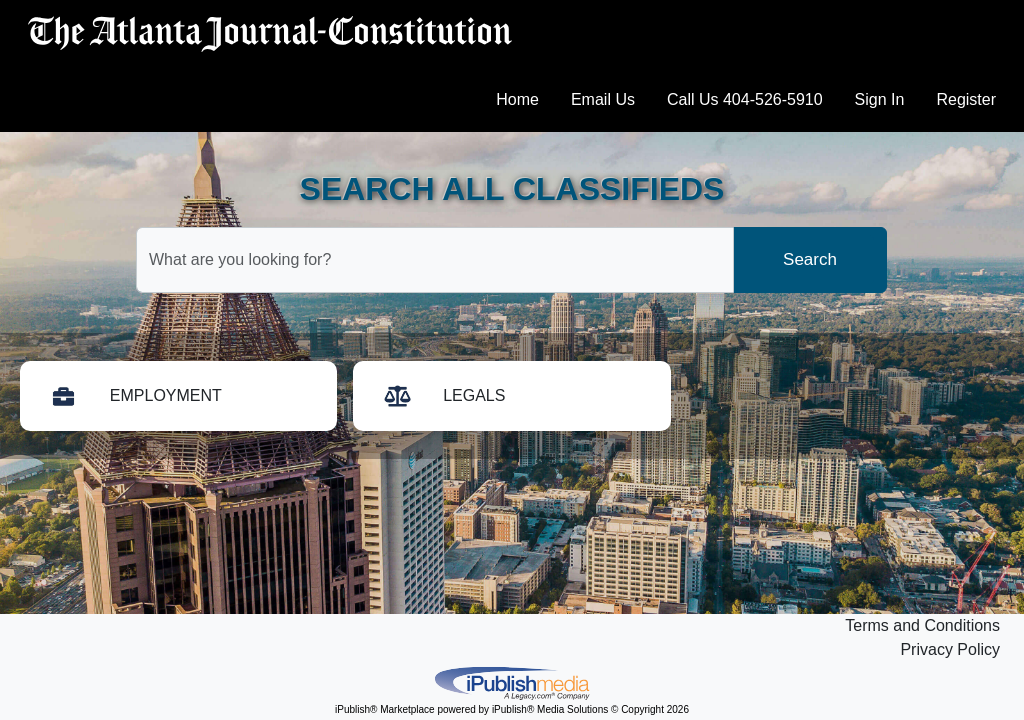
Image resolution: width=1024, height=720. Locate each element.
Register (966, 99)
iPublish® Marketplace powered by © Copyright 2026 (512, 682)
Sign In (880, 99)
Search (810, 259)
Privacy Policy (950, 649)
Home (517, 99)
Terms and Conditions (922, 625)
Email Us (603, 99)
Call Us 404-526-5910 (745, 99)
